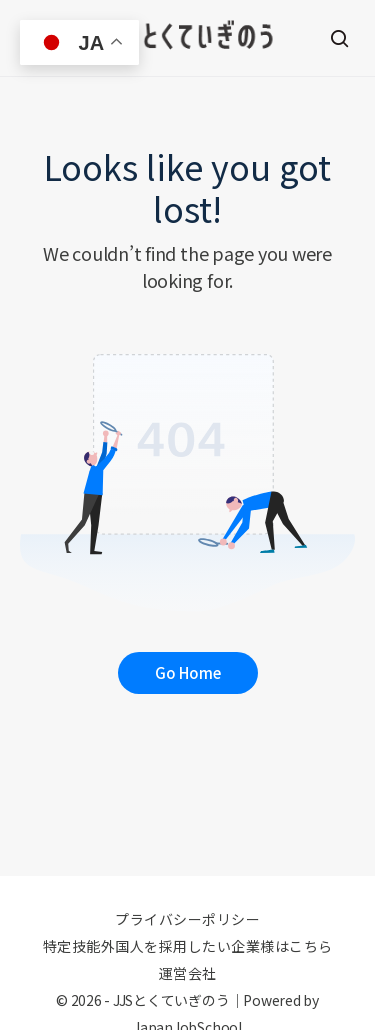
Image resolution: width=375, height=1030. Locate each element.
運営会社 (188, 973)
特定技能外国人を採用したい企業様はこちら (188, 946)
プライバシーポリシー (187, 919)
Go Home (188, 672)
